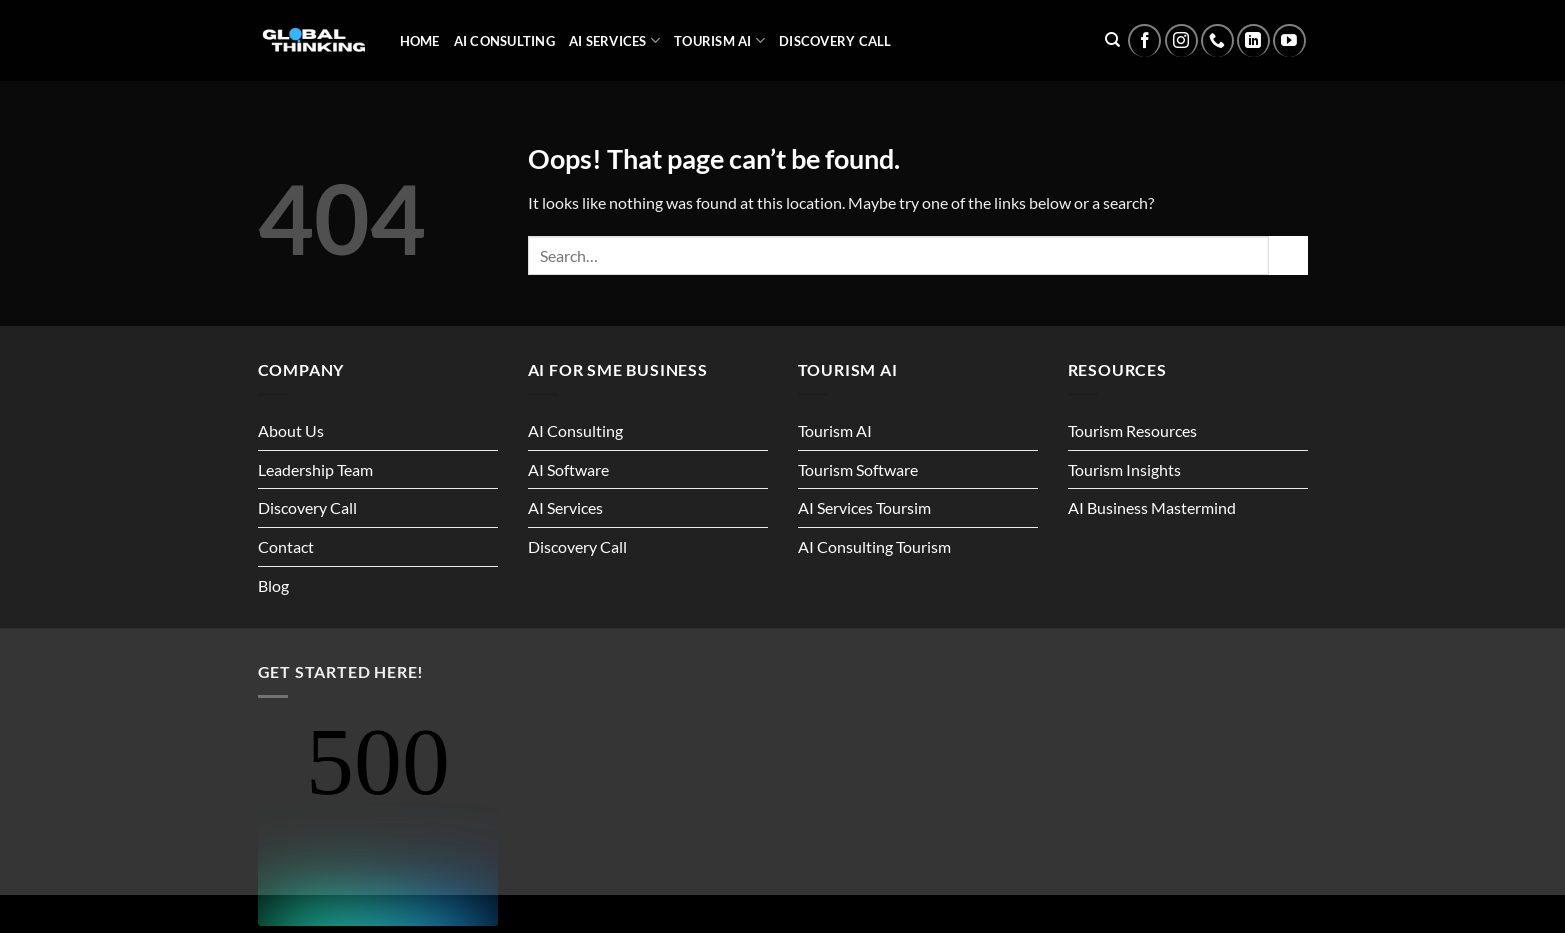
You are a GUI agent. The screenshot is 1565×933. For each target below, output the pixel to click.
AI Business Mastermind (1152, 507)
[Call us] (1217, 40)
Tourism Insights (1124, 469)
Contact (286, 546)
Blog (273, 585)
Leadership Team (315, 469)
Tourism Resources (1132, 430)
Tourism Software (858, 469)
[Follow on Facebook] (1144, 40)
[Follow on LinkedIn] (1253, 40)
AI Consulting (504, 41)
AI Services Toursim (864, 507)
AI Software (568, 469)
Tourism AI (719, 40)
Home (420, 41)
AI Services (614, 40)
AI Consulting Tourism (874, 546)
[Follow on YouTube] (1289, 40)
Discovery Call (835, 41)
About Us (291, 430)
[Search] (1112, 40)
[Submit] (1288, 255)
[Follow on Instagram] (1181, 40)
